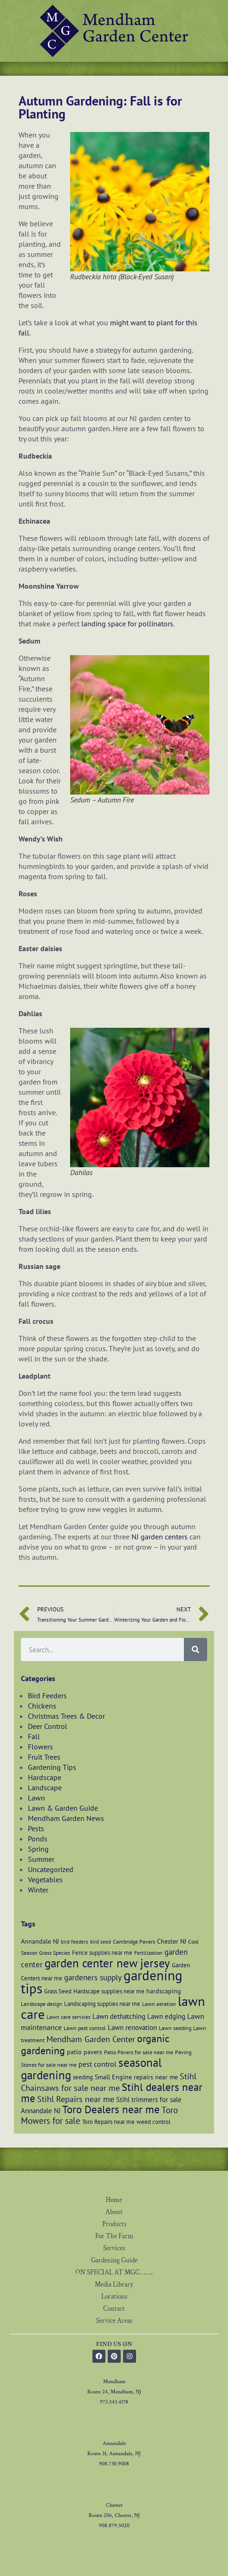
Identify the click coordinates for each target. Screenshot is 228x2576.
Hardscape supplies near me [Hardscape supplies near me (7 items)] (108, 1991)
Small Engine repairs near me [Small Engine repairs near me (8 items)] (136, 2076)
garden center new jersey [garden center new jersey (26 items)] (107, 1963)
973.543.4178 (114, 2402)
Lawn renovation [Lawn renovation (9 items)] (132, 2027)
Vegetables (45, 1879)
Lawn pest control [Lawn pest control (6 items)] (85, 2027)
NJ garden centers (159, 1536)
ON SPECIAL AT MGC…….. (114, 2272)
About (114, 2212)
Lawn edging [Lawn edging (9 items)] (166, 2016)
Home (114, 2199)
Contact (114, 2308)
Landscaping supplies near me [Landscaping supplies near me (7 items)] (102, 2003)
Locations (114, 2296)
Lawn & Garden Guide (63, 1808)
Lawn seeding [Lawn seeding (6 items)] (175, 2027)
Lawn (36, 1797)
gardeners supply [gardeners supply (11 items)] (93, 1977)
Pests (36, 1828)
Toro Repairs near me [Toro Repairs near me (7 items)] (108, 2121)
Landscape (45, 1787)
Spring (38, 1848)
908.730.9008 (114, 2463)
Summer (41, 1859)
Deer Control (47, 1726)
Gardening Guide (114, 2260)
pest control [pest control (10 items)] (97, 2064)
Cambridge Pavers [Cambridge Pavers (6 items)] (134, 1941)
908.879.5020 (114, 2525)
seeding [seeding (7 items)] (83, 2077)
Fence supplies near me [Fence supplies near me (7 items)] (102, 1952)
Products (114, 2224)
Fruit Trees (44, 1756)
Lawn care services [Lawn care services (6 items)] (68, 2016)
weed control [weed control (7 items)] (153, 2121)
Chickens (42, 1705)
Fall (34, 1736)
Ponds (37, 1838)
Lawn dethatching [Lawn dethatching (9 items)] (118, 2016)
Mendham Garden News (66, 1818)
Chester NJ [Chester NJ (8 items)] (171, 1941)
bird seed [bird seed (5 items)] (100, 1942)
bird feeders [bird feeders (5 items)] (74, 1942)
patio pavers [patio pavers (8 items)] (84, 2051)
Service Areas (114, 2320)
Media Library (114, 2284)
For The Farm (114, 2236)
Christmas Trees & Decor (66, 1716)
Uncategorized (50, 1869)
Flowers (40, 1746)
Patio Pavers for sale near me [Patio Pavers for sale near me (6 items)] (138, 2052)
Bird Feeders (47, 1695)
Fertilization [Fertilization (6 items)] (148, 1952)
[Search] (195, 1649)
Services (114, 2248)
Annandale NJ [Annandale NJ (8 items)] (40, 1941)
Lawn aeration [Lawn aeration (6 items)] (159, 2003)
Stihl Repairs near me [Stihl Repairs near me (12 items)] (75, 2099)
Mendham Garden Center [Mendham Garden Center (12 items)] (90, 2039)
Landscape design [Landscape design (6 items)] (41, 2003)
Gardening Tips (52, 1767)
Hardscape (44, 1777)
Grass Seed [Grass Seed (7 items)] (58, 1991)
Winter (38, 1889)
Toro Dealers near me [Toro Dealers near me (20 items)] (111, 2109)
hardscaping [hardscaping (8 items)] (163, 1990)
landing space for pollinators (127, 623)
